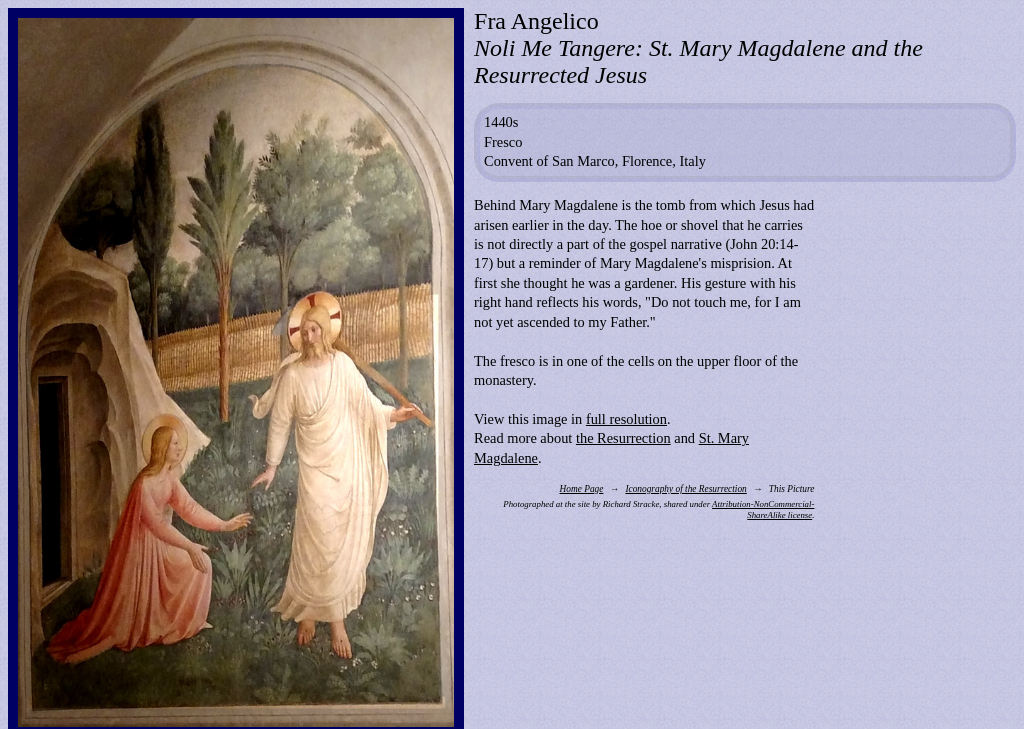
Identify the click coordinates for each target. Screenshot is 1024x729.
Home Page (582, 489)
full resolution (626, 419)
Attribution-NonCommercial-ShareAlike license (763, 509)
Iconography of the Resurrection (685, 489)
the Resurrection (623, 438)
